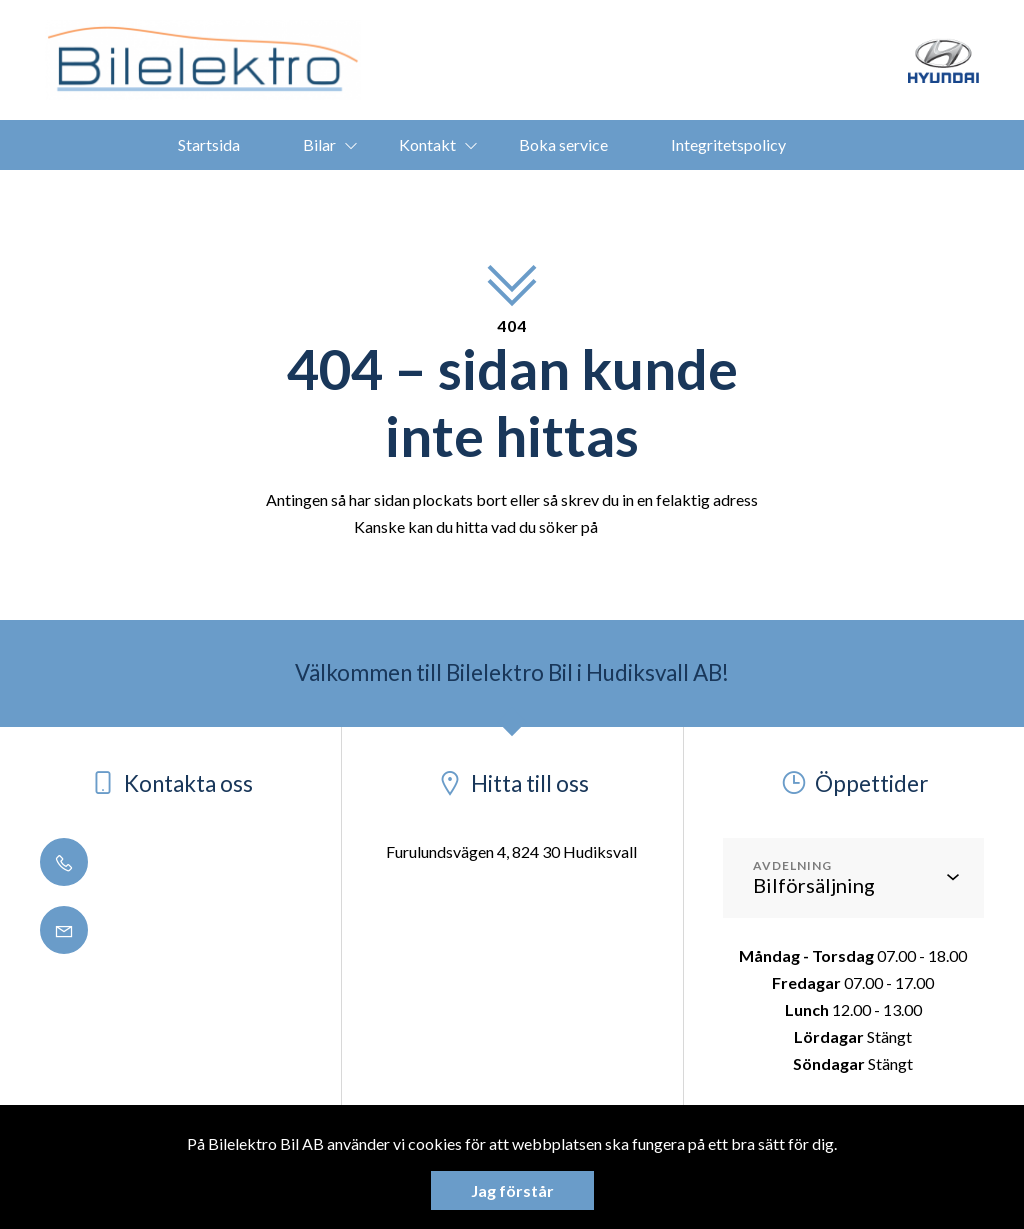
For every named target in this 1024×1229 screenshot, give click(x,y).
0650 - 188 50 (123, 863)
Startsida (209, 144)
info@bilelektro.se (139, 931)
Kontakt (427, 144)
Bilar (319, 144)
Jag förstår (512, 1190)
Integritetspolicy (728, 144)
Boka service (563, 144)
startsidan (635, 526)
